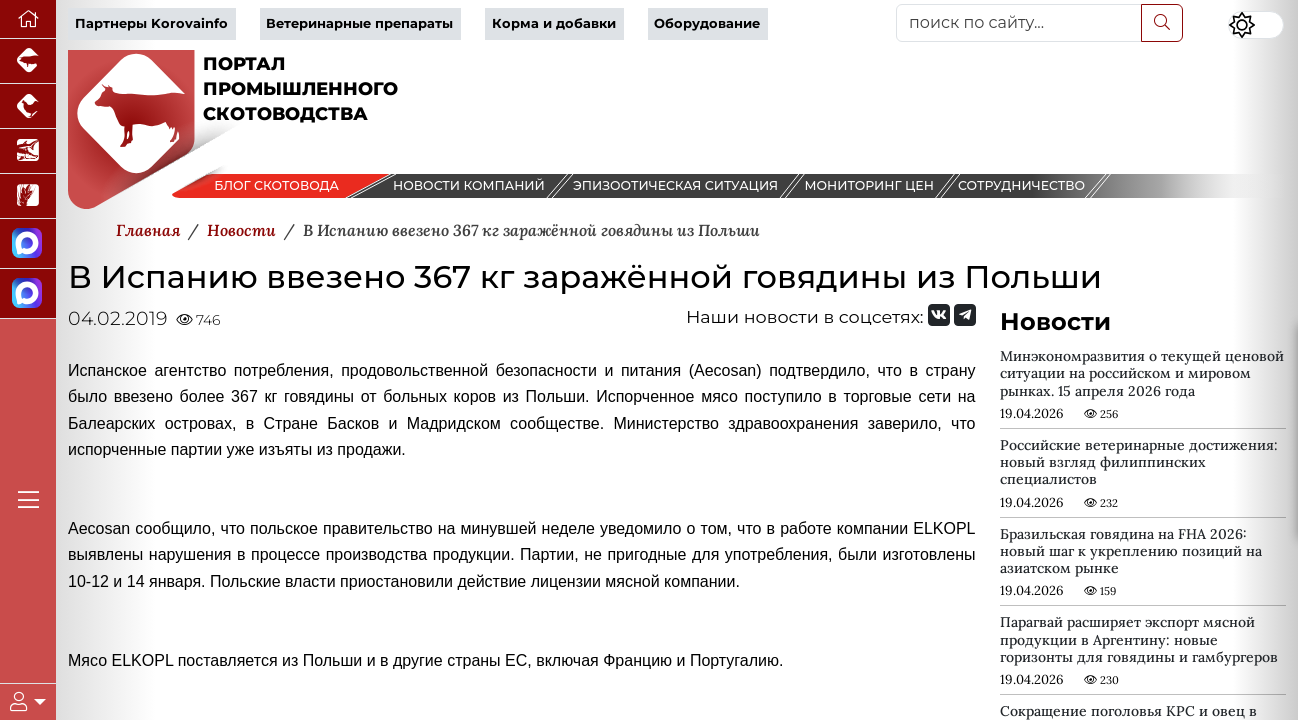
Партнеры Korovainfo (151, 23)
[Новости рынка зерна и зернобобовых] (28, 196)
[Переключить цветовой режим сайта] (1256, 25)
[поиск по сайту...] (1019, 23)
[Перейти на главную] (28, 19)
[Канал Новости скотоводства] (28, 244)
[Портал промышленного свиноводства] (28, 61)
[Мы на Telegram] (965, 315)
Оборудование (707, 23)
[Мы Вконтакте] (939, 315)
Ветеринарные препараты (359, 23)
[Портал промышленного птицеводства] (28, 106)
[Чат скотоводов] (28, 294)
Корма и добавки (554, 23)
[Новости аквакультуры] (28, 151)
